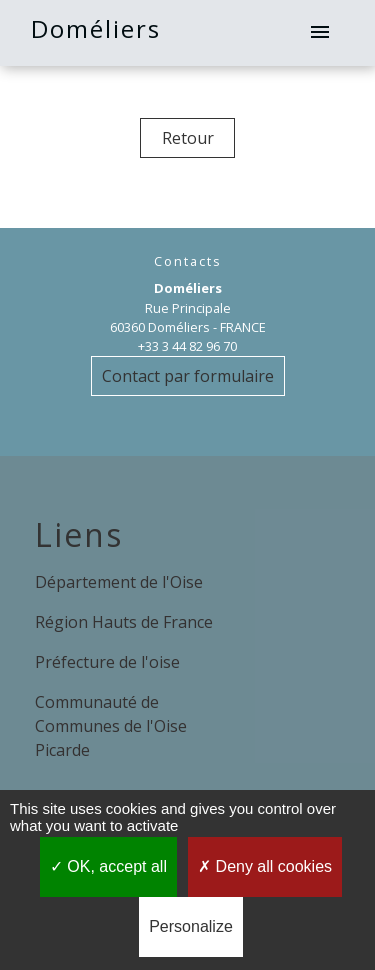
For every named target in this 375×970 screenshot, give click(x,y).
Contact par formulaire (188, 376)
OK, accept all (108, 866)
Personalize (191, 926)
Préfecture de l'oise (107, 662)
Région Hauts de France (124, 622)
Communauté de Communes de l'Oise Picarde (111, 726)
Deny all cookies (265, 866)
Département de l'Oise (119, 582)
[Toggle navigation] (320, 33)
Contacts (188, 261)
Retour (188, 138)
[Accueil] (53, 33)
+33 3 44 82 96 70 (187, 346)
